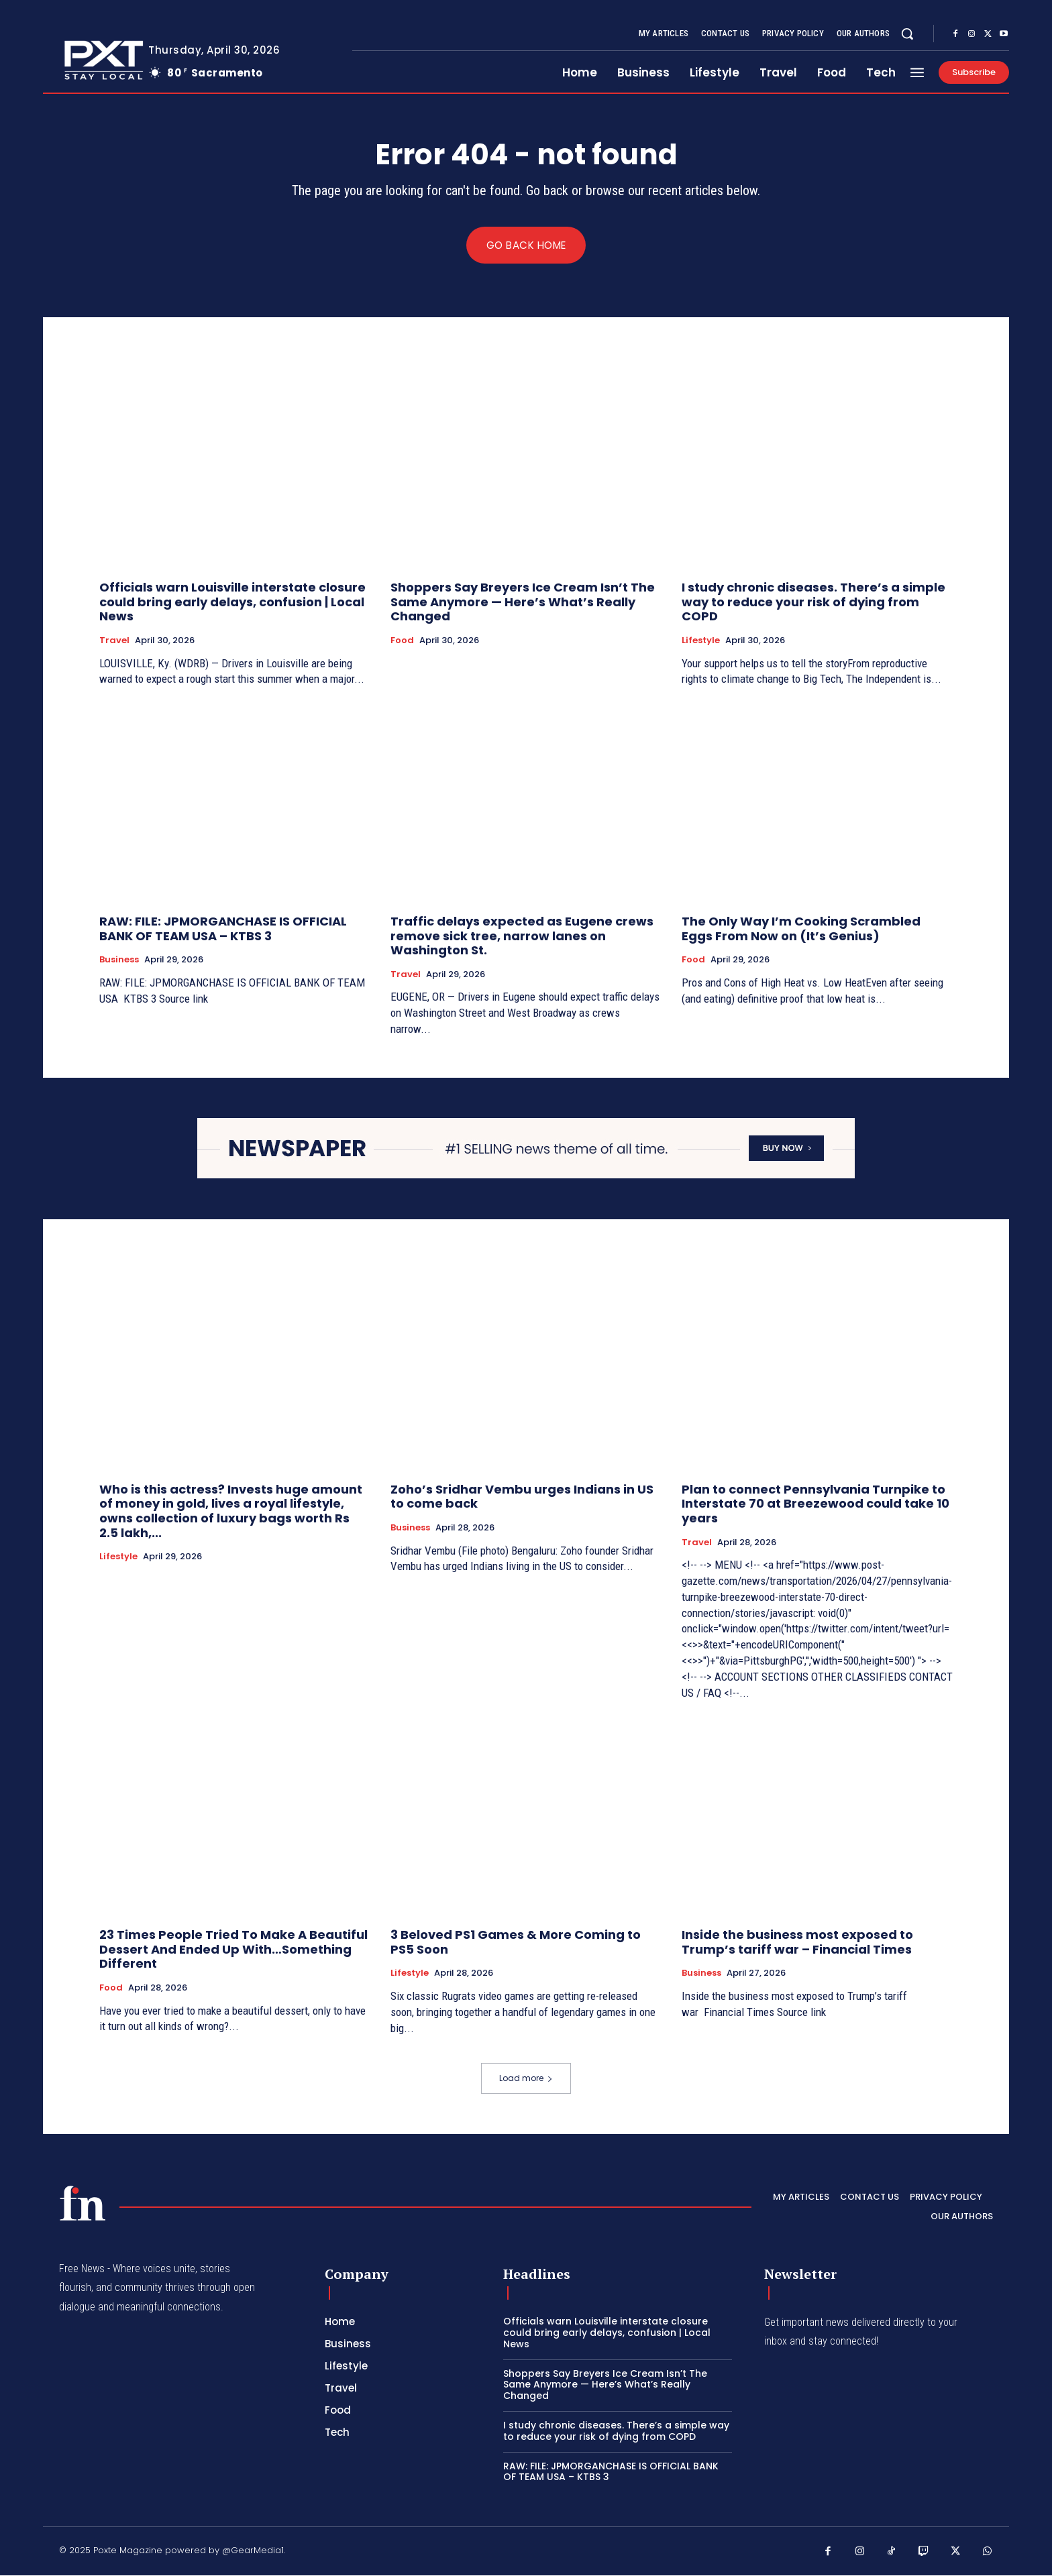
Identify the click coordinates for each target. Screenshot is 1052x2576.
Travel (114, 641)
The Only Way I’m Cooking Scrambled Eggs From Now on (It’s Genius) (801, 929)
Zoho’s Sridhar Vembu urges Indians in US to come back (521, 1496)
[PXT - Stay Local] (82, 2203)
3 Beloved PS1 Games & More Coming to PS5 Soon (515, 1942)
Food (402, 641)
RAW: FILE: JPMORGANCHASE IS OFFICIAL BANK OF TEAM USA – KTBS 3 (223, 929)
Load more (526, 2078)
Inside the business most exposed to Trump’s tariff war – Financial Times (797, 1942)
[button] (907, 33)
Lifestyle (701, 641)
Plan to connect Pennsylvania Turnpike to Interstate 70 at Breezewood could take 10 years (815, 1503)
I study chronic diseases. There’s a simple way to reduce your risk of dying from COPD (813, 602)
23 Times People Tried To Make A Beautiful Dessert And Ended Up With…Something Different (233, 1949)
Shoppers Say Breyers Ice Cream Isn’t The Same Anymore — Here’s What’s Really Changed (522, 602)
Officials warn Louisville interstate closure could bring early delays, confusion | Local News (232, 602)
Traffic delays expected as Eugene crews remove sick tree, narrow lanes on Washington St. (521, 936)
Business (119, 960)
